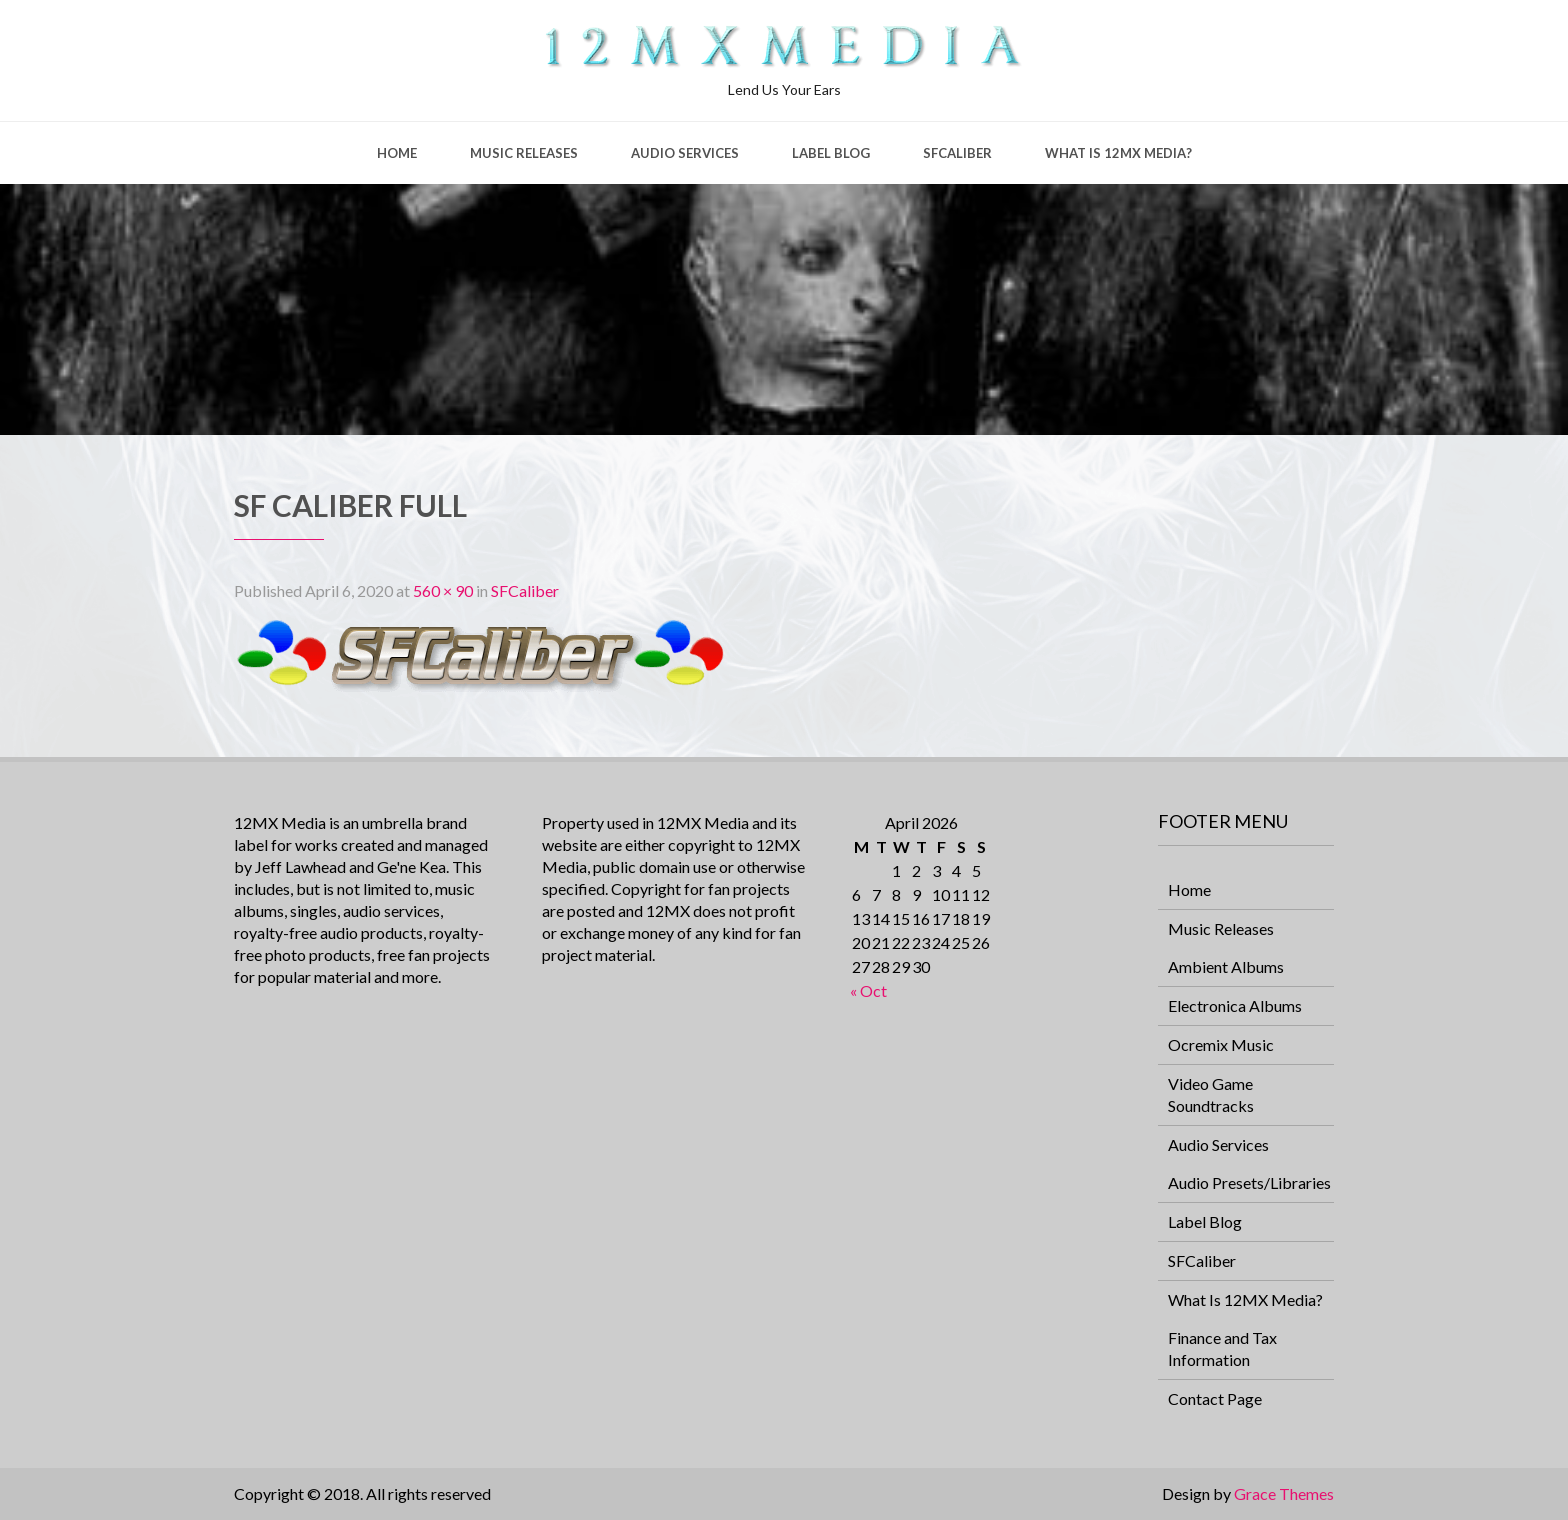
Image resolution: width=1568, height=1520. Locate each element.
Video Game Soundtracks (1211, 1094)
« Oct (868, 990)
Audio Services (685, 153)
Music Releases (524, 153)
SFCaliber (957, 153)
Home (397, 153)
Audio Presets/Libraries (1249, 1182)
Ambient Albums (1226, 966)
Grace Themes (1284, 1493)
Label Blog (831, 153)
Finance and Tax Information (1222, 1348)
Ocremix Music (1221, 1044)
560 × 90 (443, 590)
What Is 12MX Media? (1118, 153)
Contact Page (1215, 1398)
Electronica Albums (1235, 1005)
